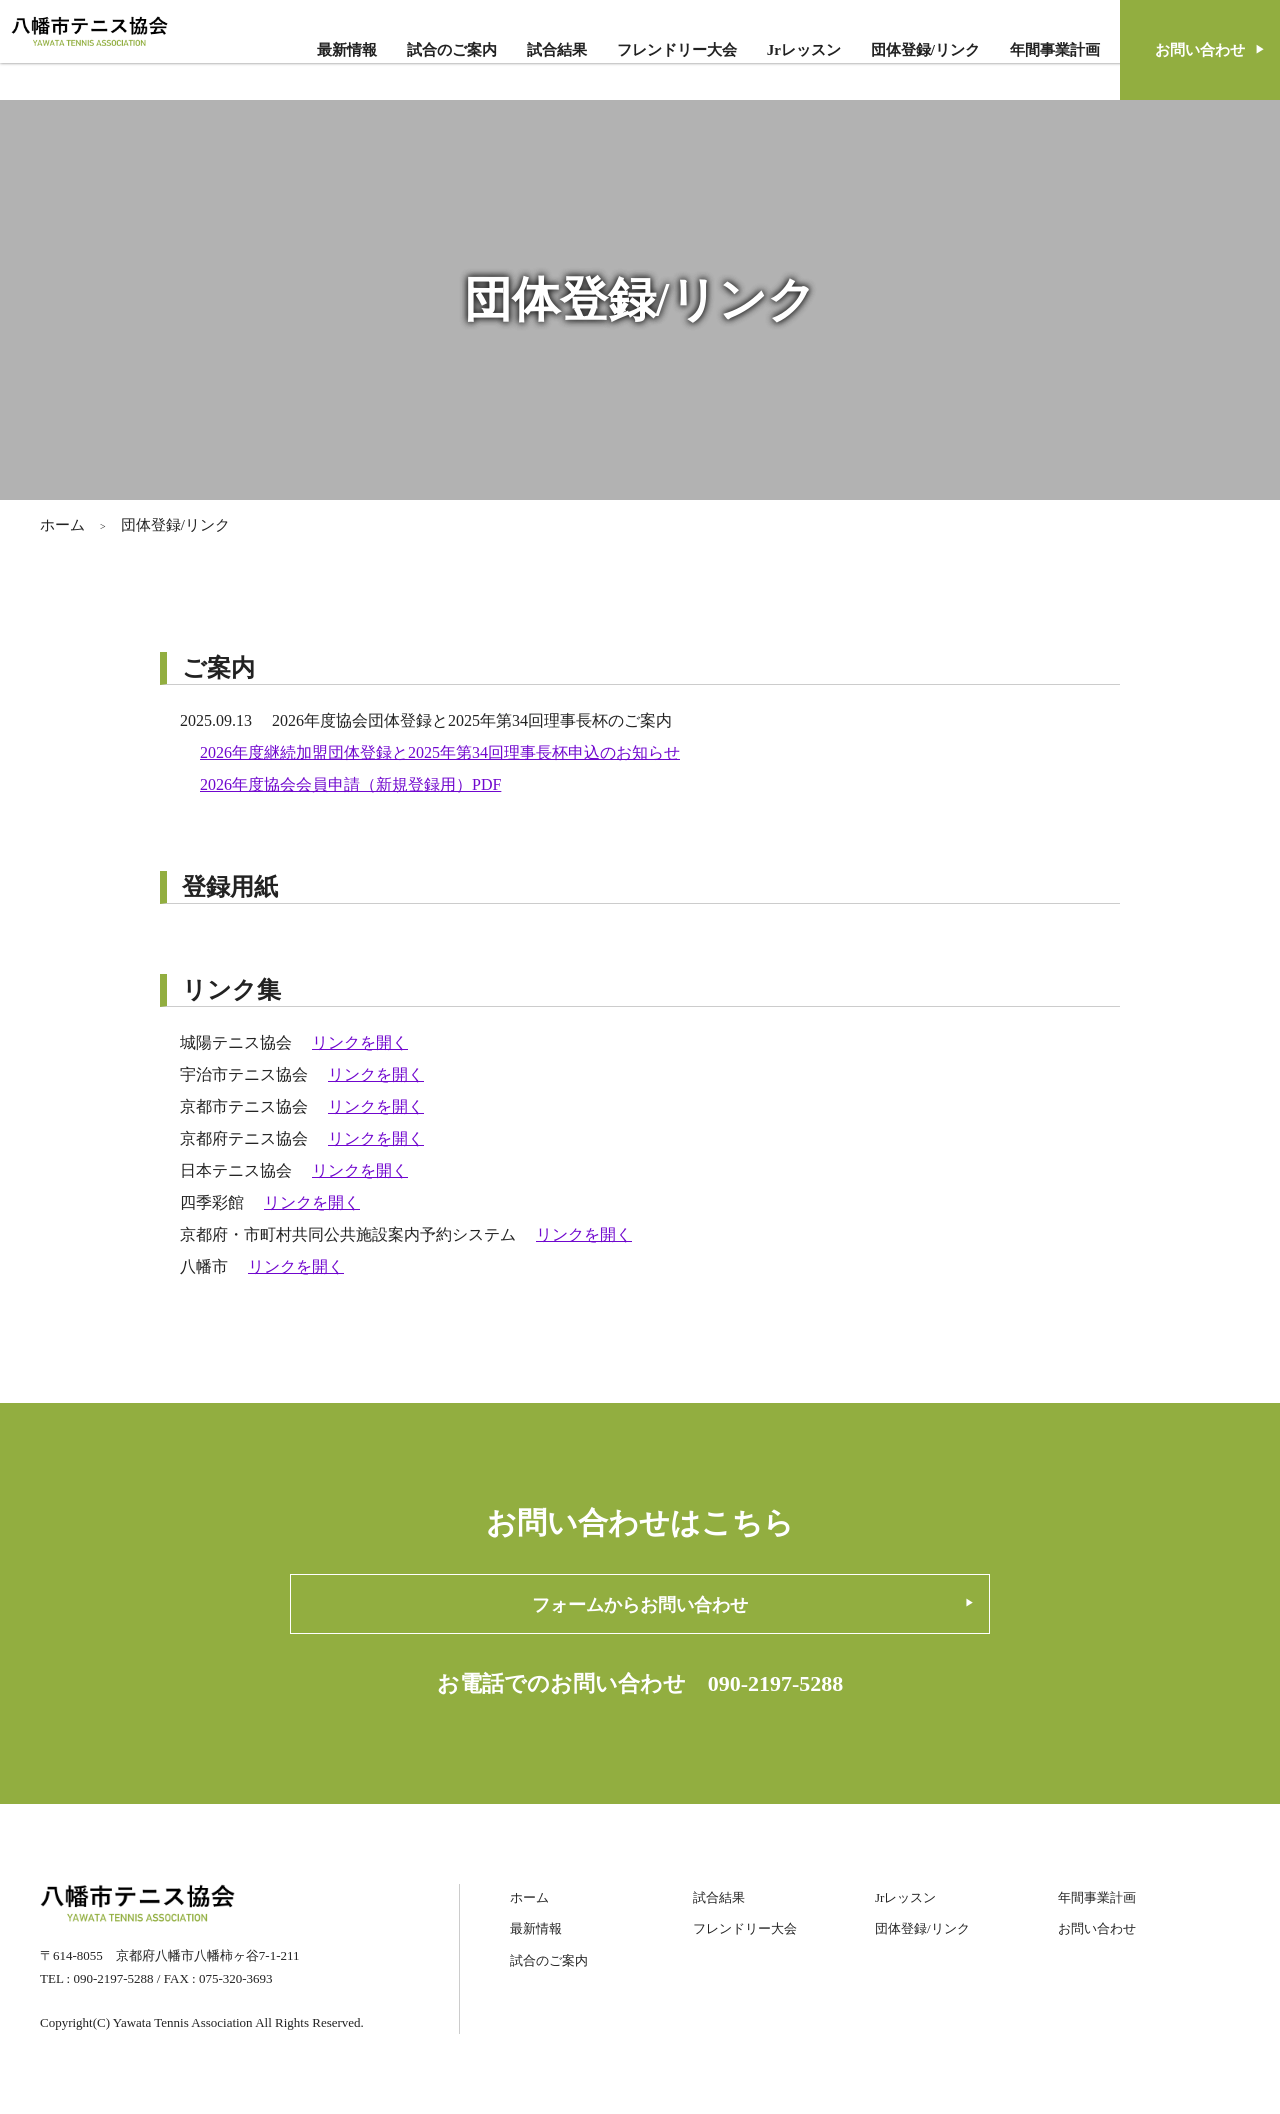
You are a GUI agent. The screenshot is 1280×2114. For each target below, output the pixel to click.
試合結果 (557, 50)
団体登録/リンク (925, 50)
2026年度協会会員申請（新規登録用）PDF (350, 784)
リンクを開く (360, 1042)
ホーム (62, 525)
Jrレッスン (804, 50)
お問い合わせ (1097, 1928)
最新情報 (347, 50)
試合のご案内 (452, 50)
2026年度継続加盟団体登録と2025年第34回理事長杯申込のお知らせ (440, 752)
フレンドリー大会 (677, 50)
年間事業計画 (1055, 50)
